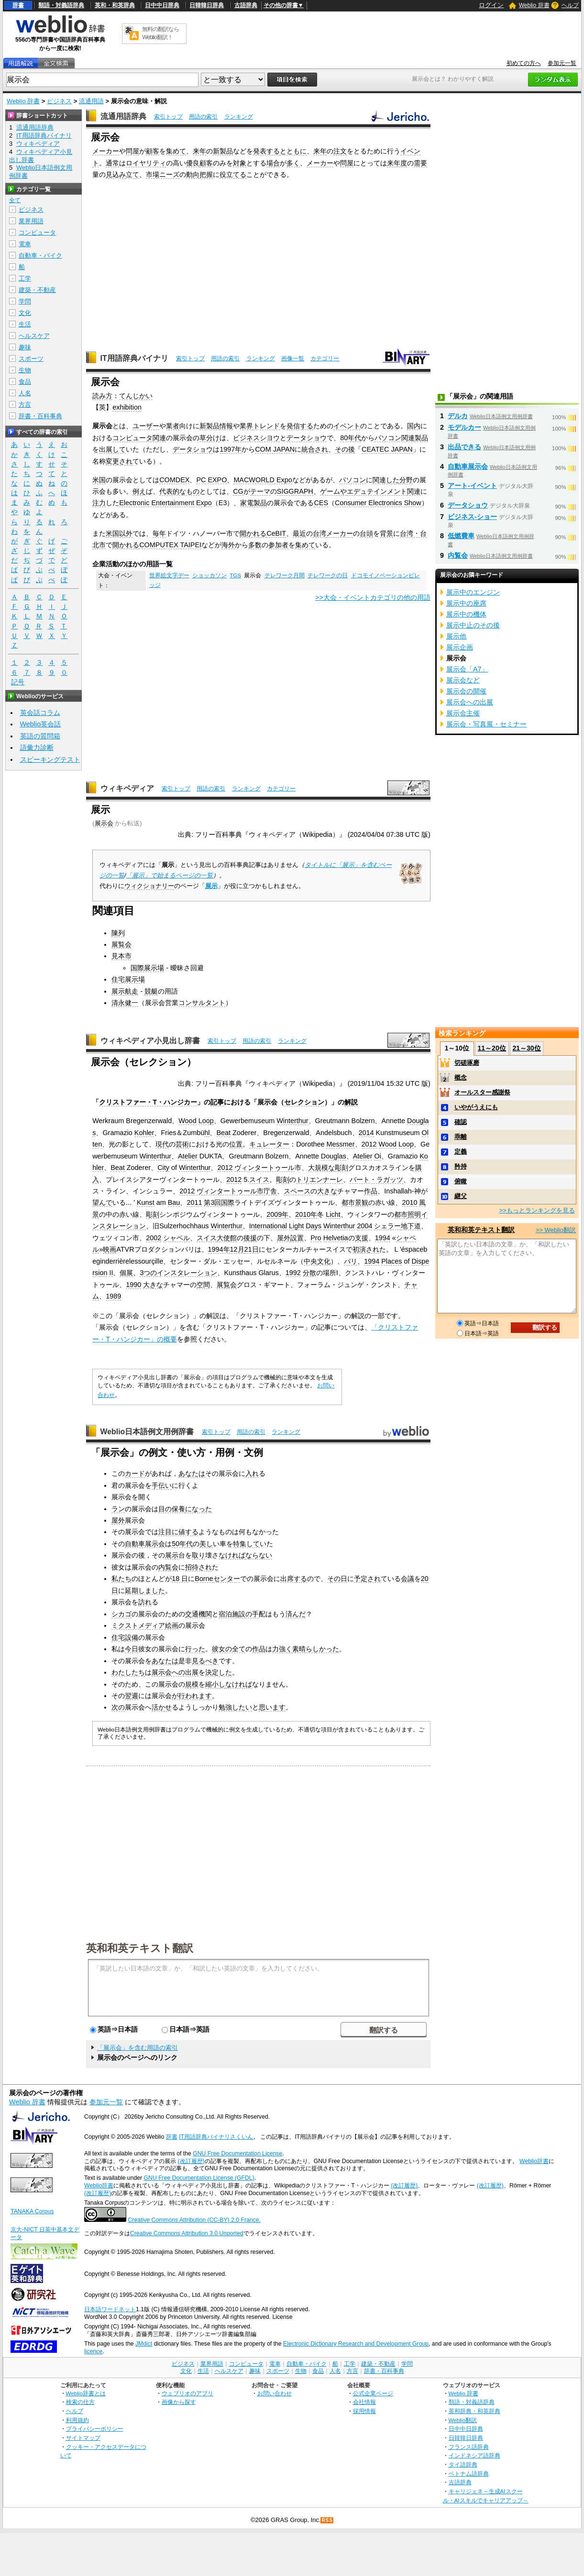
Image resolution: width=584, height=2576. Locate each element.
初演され (366, 1249)
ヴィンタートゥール (264, 1167)
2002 (153, 1238)
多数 (255, 545)
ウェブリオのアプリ (187, 2393)
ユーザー (145, 426)
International (268, 1226)
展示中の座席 (466, 603)
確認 (460, 1122)
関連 (413, 491)
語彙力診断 (37, 747)
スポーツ (31, 358)
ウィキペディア (127, 788)
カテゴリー (324, 358)
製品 (421, 438)
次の (118, 1707)
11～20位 (492, 1048)
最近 (299, 533)
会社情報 (364, 2402)
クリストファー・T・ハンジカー (148, 1102)
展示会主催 (463, 713)
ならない (258, 1555)
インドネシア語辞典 (474, 2455)
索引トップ (168, 116)
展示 (211, 885)
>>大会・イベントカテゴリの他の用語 (372, 597)
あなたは (191, 1473)
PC (201, 480)
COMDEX (174, 480)
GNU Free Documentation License (237, 2153)
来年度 (397, 163)
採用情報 (364, 2411)
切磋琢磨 (466, 1062)
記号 (17, 682)
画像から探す (179, 2402)
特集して (246, 1544)
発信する (299, 426)
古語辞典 (245, 5)
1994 (382, 1238)
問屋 (132, 151)
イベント (346, 426)
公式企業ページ (373, 2393)
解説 (351, 1102)
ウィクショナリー (149, 885)
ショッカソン (209, 575)
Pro (315, 1238)
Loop (206, 1121)
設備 (131, 1637)
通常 (112, 163)
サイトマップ (83, 2438)
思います (272, 1707)
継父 (460, 1196)
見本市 (121, 956)
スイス (259, 1179)
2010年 (306, 1214)
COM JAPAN (275, 449)
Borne (204, 1578)
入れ (252, 1473)
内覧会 (168, 1567)
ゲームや (333, 491)
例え (139, 491)
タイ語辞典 (463, 2464)
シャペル (176, 1238)
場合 (273, 163)
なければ (232, 1555)
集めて (176, 151)
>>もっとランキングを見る (537, 1210)
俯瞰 (460, 1181)
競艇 (151, 991)
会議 (407, 1578)
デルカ (458, 416)
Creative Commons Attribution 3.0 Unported (186, 2233)
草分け (209, 438)
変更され (119, 461)
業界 (246, 426)
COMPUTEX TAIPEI (170, 545)
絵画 (171, 1625)
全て (15, 200)
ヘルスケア (34, 335)
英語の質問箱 (40, 736)
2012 (369, 1144)
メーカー (105, 151)
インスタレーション (187, 1273)
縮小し (215, 1684)
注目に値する (178, 1532)
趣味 (25, 347)
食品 (25, 381)
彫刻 (341, 1167)
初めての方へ (524, 63)
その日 (337, 1578)
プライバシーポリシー (94, 2428)
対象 (239, 163)
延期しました (145, 1590)
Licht (333, 1214)
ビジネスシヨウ (256, 438)
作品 (370, 1191)
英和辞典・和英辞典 (474, 2411)
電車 (25, 244)
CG (238, 491)
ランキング (238, 116)
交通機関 (198, 1614)
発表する (266, 151)
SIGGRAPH (295, 491)
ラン (118, 1509)
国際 (227, 1202)
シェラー (387, 1226)
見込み (116, 174)
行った (195, 1649)
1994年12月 (226, 1249)
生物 (25, 370)
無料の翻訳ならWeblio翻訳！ (160, 33)
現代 (162, 1144)
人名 (25, 393)
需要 (420, 163)
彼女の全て (228, 1649)
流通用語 (91, 101)
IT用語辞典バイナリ (134, 358)
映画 (109, 1249)
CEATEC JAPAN (387, 449)
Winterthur (292, 1121)
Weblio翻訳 (463, 2420)
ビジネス (59, 101)
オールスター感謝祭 (482, 1092)
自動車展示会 (145, 1544)
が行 (178, 1695)
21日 (251, 1249)
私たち (121, 1578)
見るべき (205, 1661)
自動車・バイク (40, 255)
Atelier (188, 1156)
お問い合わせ (274, 2393)
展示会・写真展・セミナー (486, 724)
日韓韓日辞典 (206, 5)
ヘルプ (570, 5)
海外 (228, 545)
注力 (99, 503)
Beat (223, 1132)
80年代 (350, 438)
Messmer (340, 1144)
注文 (340, 151)
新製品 (223, 151)
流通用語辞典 (123, 116)
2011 (194, 1202)
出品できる (464, 447)
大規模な (321, 1167)
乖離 (460, 1136)
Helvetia (335, 1238)
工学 (25, 278)
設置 (297, 1238)
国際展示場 (147, 968)
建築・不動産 (37, 289)
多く (293, 163)
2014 (366, 1132)
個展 (126, 1273)
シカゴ (121, 1614)
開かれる (253, 533)
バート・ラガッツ (376, 1179)
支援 (361, 1238)
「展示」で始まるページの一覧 (169, 875)
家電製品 (253, 503)
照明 (414, 1214)
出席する (293, 1578)
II (111, 1273)
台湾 (319, 533)
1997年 (231, 449)
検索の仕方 (80, 2402)
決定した (218, 1672)
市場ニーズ (162, 174)
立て (132, 174)
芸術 (182, 1144)
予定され (367, 1578)
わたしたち (128, 1672)
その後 (345, 449)
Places (391, 1261)
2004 (364, 1226)
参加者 (278, 545)
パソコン (352, 480)
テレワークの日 (328, 575)
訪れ (145, 1602)
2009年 (277, 1214)
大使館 (227, 1238)
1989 (113, 1296)
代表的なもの (179, 491)
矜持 (460, 1166)
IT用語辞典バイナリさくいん (216, 2136)
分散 (309, 1273)
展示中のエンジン (473, 592)
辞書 (18, 5)
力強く (282, 1649)
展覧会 (121, 944)
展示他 (456, 636)
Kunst (145, 1202)
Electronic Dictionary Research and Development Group (356, 2343)
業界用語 (31, 221)
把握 (206, 174)
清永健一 (124, 1003)
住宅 (118, 1637)
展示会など (463, 680)
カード (135, 1473)
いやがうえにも (476, 1107)
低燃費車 (461, 536)
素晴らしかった (315, 1649)
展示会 (104, 823)
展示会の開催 (466, 691)
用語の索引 (203, 116)
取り (198, 1555)
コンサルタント (201, 1003)
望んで (102, 1202)
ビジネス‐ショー (472, 516)
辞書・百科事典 (40, 416)
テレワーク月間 (284, 575)
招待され (198, 1567)
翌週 (131, 1695)
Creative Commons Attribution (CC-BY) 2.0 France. (194, 2220)
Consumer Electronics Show (378, 503)
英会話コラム (40, 712)
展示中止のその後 (473, 625)
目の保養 (171, 1509)
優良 (192, 163)
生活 (25, 324)
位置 (235, 1144)
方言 (25, 404)
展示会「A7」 (467, 669)
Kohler (144, 1132)
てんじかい (136, 396)
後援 (250, 1238)
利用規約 (77, 2420)
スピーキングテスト (50, 759)
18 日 (180, 1578)
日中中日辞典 (162, 5)
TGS (235, 575)
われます (198, 1695)
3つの (148, 1273)
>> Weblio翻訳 (556, 1230)
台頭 (366, 533)
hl (206, 1132)
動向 (192, 174)
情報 (226, 426)
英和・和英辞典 (115, 5)
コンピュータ (37, 232)
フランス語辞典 (469, 2447)
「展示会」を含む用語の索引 (137, 2047)
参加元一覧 (562, 63)
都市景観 (355, 1202)
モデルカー (464, 427)
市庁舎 (267, 1191)
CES (321, 503)
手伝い (162, 1485)
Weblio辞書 (534, 2161)
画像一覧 (292, 358)
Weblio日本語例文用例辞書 (147, 1432)
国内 (413, 426)
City (163, 1167)
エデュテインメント (377, 491)
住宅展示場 (128, 979)
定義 (460, 1151)
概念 (460, 1077)
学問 (25, 301)
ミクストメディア (138, 1625)
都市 (401, 1214)
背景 (386, 533)
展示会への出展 (175, 1672)
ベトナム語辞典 (469, 2473)
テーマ (260, 491)
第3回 (212, 1202)
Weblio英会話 (40, 724)
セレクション (304, 1102)
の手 (252, 1614)
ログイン (491, 5)
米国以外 (119, 533)
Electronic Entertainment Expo (165, 503)
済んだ (296, 1614)
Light (296, 1226)
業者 (172, 426)
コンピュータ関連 (139, 438)
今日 (131, 1649)
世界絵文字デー (169, 575)
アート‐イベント (472, 485)
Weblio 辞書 (534, 5)
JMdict (143, 2343)
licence (93, 2351)
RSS (327, 2520)
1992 (293, 1273)
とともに (293, 151)
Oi (377, 1156)
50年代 (182, 1544)
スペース (297, 1191)
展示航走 (124, 991)
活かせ (162, 1707)
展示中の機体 (466, 614)
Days (313, 1226)
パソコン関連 (395, 438)
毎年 (159, 533)
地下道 (411, 1226)
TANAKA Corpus (32, 2211)
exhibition (127, 407)
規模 (191, 1684)
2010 (409, 1202)
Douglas (333, 1156)
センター (226, 1578)
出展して (112, 449)
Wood (187, 1121)
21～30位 (526, 1048)
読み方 (102, 396)
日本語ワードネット (110, 2309)
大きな (327, 1191)
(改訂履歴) (191, 2161)
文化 (324, 1261)
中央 (310, 1261)
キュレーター (269, 1144)
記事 (217, 1102)
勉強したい (235, 1707)
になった (198, 1509)
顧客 (152, 151)
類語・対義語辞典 (61, 5)
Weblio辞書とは (86, 2393)
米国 (99, 480)
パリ (350, 1261)
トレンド (266, 426)
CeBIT (276, 533)
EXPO (217, 480)
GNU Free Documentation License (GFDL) (199, 2178)
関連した (386, 480)
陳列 (118, 933)
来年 (199, 151)
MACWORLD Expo (262, 480)
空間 (203, 1284)
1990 (133, 1284)
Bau (174, 1202)
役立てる (233, 174)
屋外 (283, 1238)
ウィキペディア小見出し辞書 (150, 1041)
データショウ (306, 438)
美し (206, 1544)
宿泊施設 (232, 1614)
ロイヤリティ (146, 163)
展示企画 (459, 647)
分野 (406, 480)
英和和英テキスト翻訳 (139, 1947)
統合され (314, 449)
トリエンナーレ (319, 1179)
